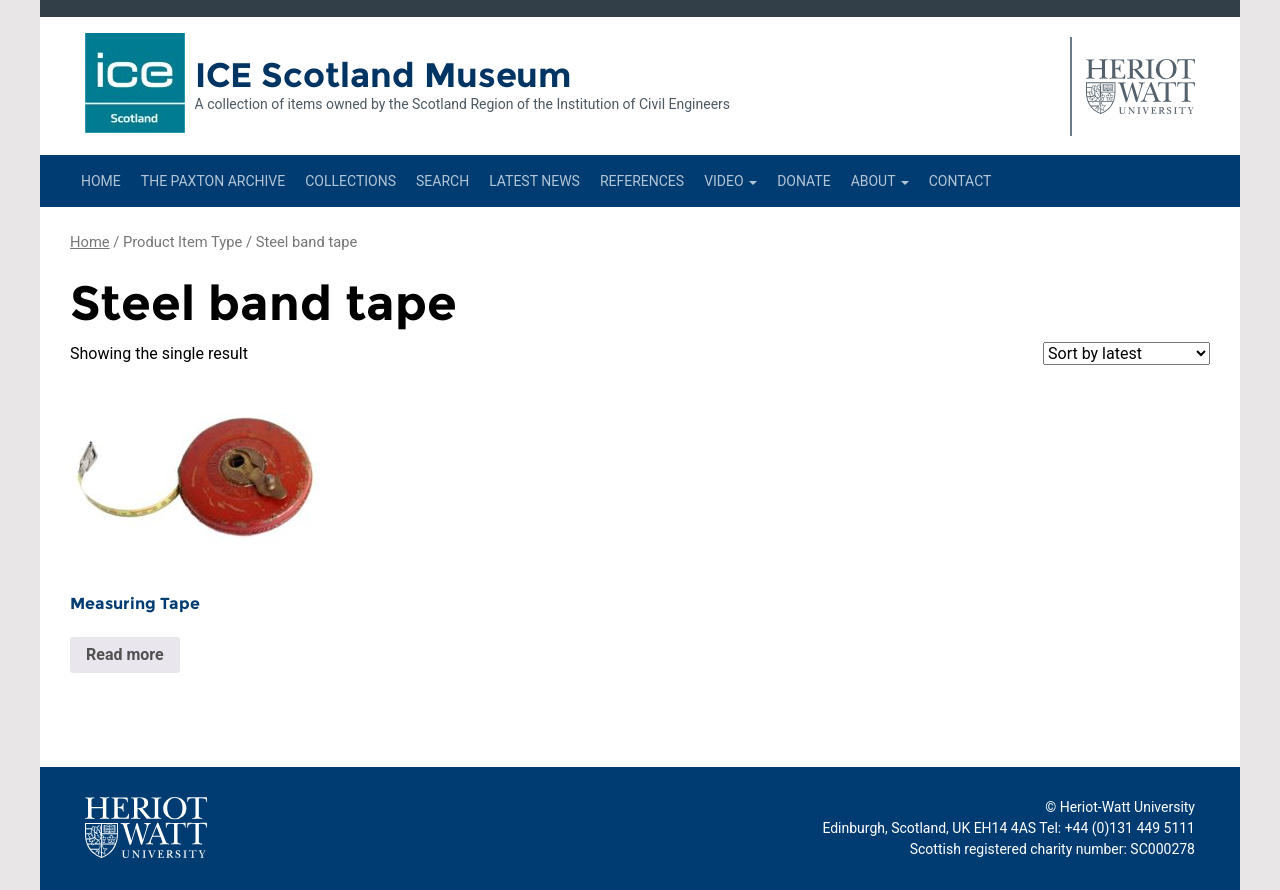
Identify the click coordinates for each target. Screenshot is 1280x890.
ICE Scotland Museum (383, 75)
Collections (350, 181)
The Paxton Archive (213, 181)
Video (730, 181)
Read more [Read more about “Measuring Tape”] (125, 654)
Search (442, 181)
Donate (804, 181)
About (880, 181)
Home (101, 181)
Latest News (534, 181)
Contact (960, 181)
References (642, 181)
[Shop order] (1126, 353)
